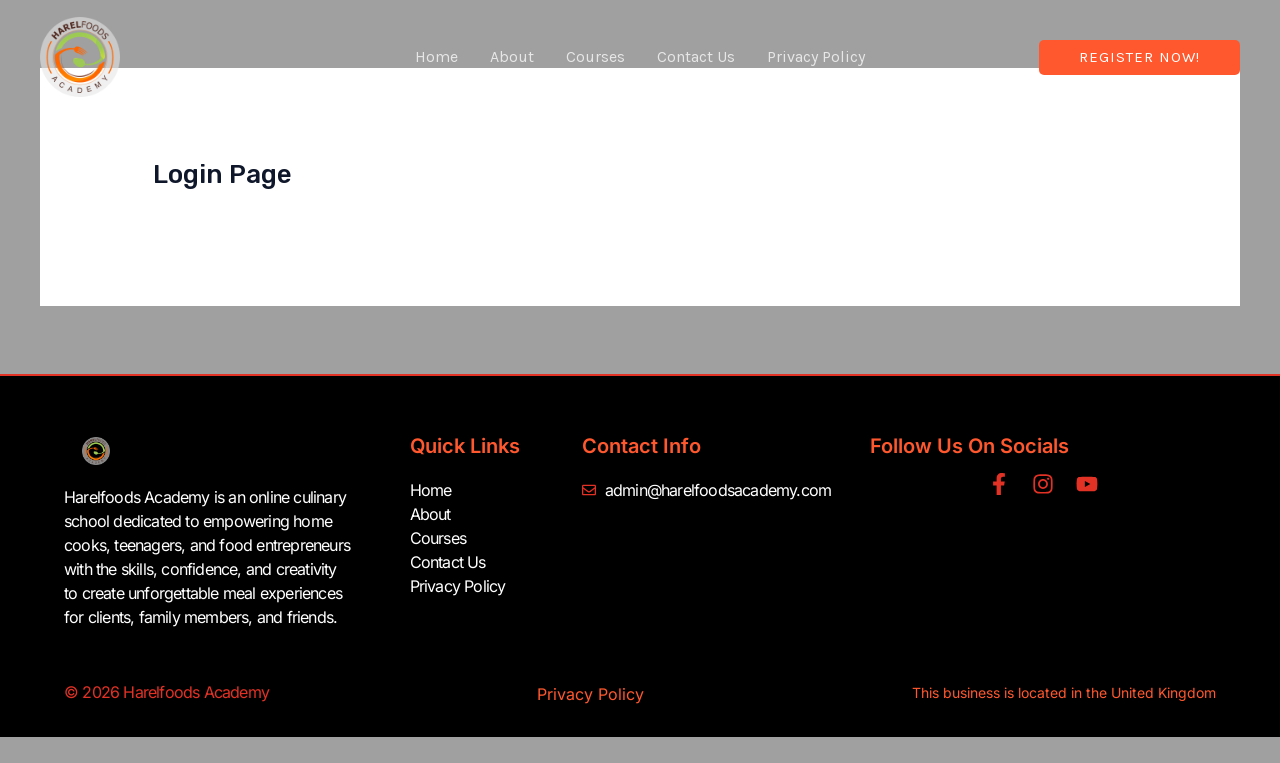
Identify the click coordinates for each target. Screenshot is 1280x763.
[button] (1139, 57)
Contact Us (696, 56)
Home (436, 56)
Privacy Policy (816, 56)
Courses (595, 56)
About (512, 56)
